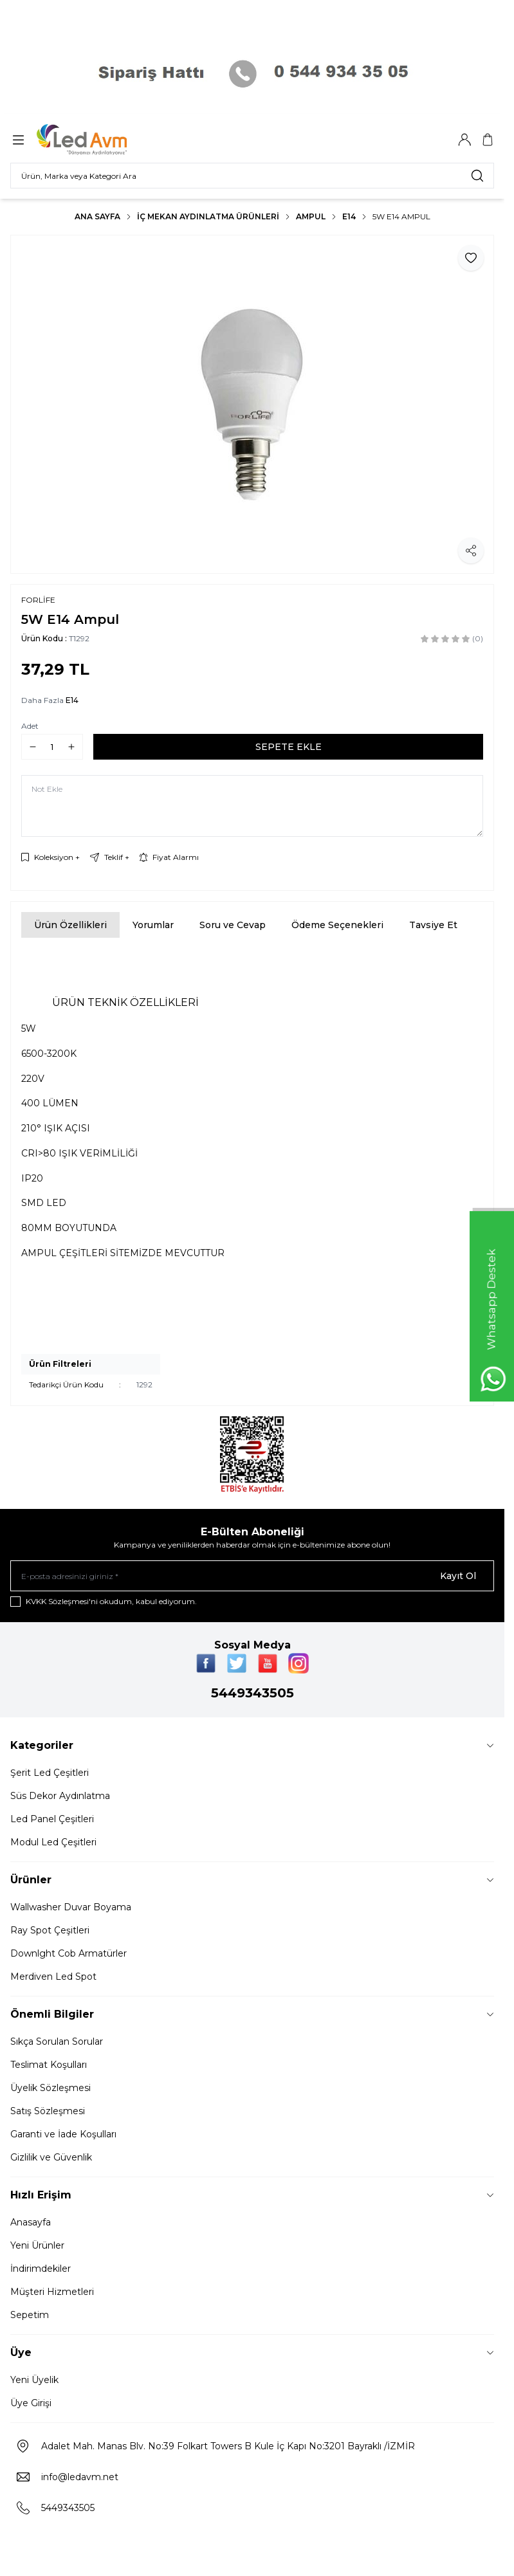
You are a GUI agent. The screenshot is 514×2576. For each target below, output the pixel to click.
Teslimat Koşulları (48, 2064)
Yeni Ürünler (37, 2245)
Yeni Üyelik (34, 2380)
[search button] (477, 175)
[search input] (252, 175)
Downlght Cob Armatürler (68, 1953)
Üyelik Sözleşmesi (50, 2088)
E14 (349, 216)
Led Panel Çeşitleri (52, 1819)
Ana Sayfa (97, 216)
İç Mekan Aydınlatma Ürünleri (208, 216)
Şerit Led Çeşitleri (49, 1772)
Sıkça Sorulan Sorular (56, 2041)
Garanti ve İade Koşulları (63, 2134)
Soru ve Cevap (232, 925)
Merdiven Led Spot (53, 1976)
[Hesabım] (464, 139)
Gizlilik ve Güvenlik (51, 2157)
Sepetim (29, 2315)
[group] (252, 404)
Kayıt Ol (458, 1576)
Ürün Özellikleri (70, 925)
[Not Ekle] (252, 806)
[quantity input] (52, 747)
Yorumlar (153, 925)
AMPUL (311, 216)
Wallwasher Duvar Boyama (70, 1907)
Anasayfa (30, 2222)
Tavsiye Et (433, 925)
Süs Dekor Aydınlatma (60, 1796)
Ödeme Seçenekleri (337, 925)
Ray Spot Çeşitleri (49, 1930)
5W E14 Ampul (401, 216)
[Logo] (98, 139)
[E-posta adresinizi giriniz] (252, 1575)
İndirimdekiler (40, 2268)
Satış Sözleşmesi (47, 2111)
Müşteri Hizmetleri (52, 2291)
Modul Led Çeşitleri (53, 1842)
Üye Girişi (30, 2403)
